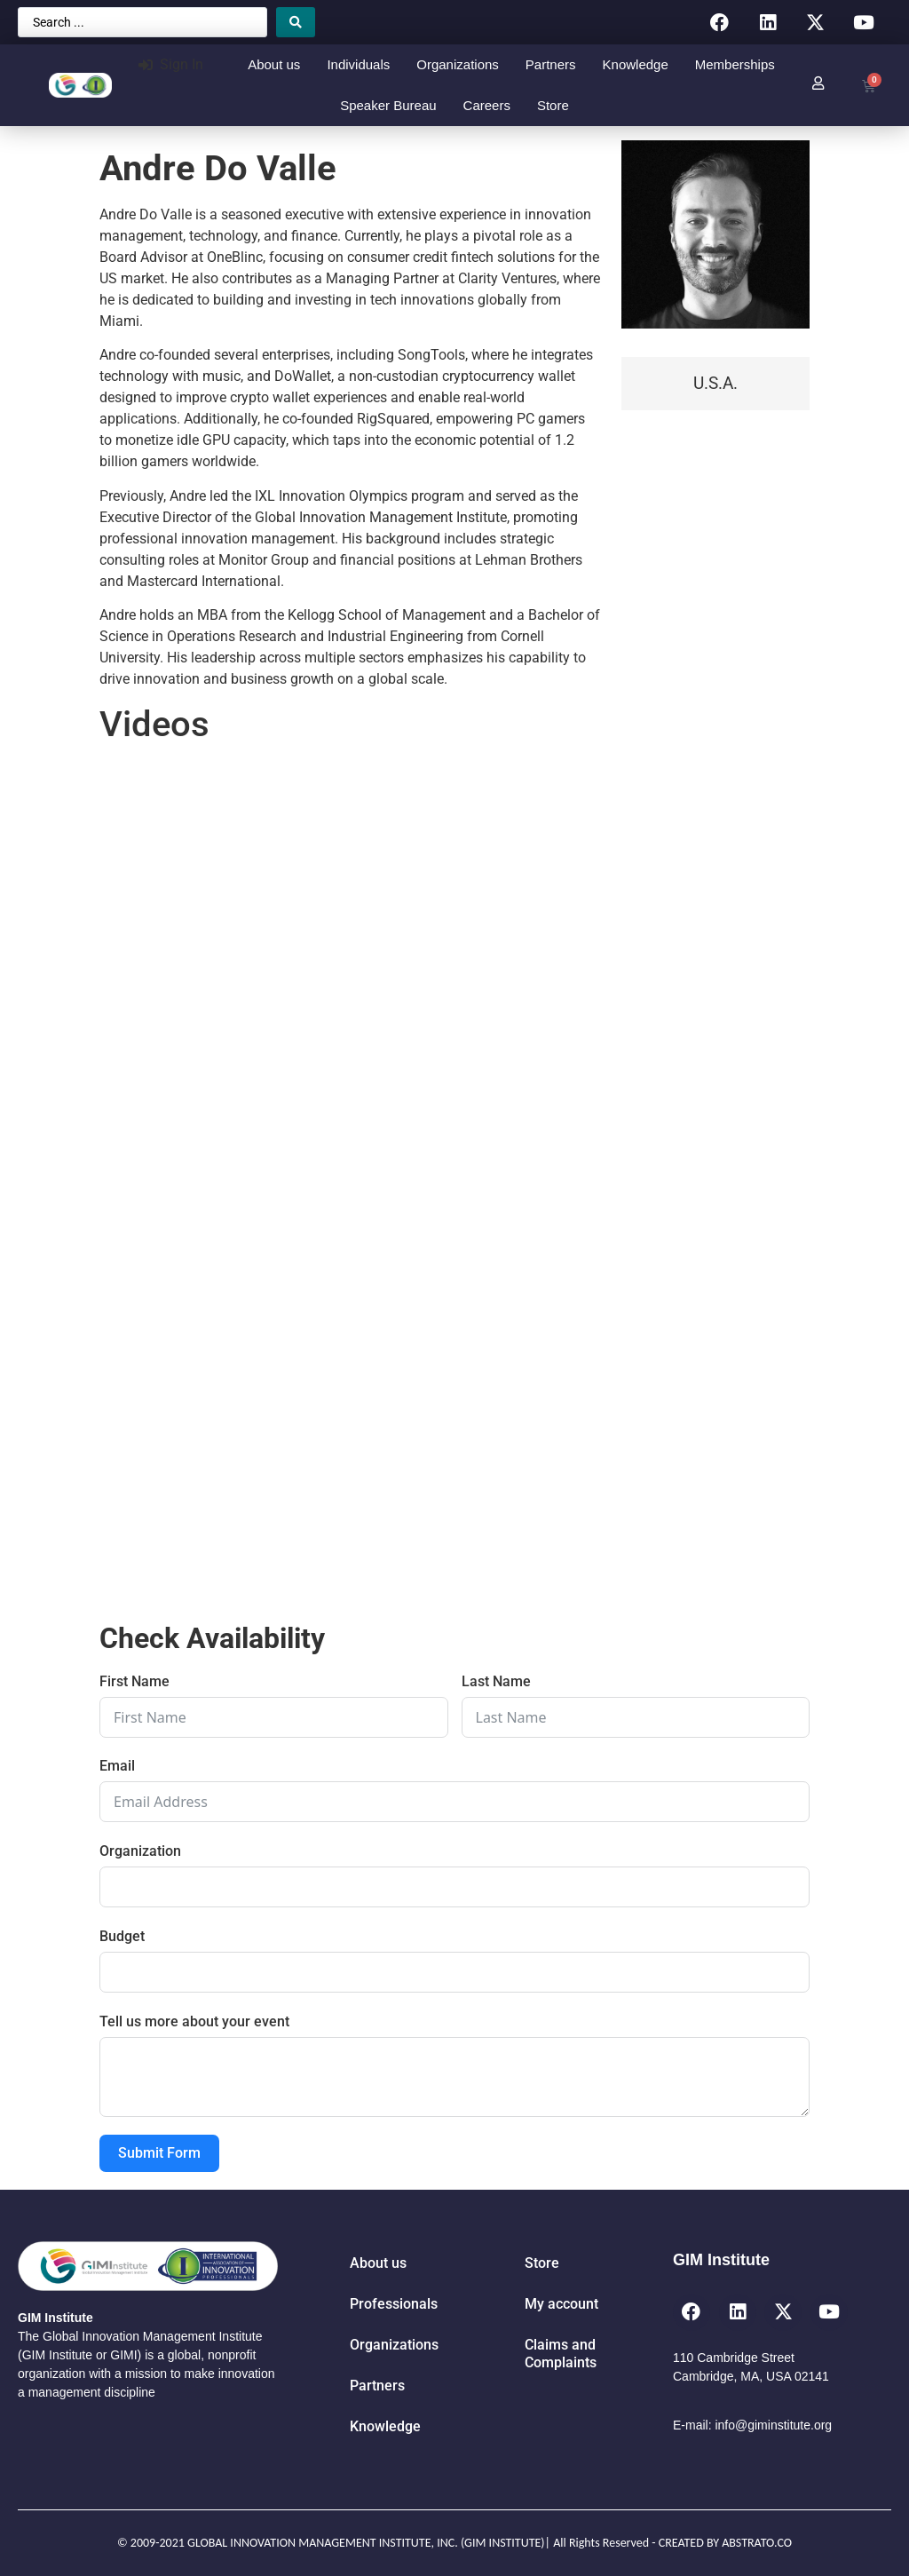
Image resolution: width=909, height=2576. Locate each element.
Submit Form (159, 2152)
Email (117, 1765)
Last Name (496, 1681)
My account (561, 2303)
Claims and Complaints (561, 2353)
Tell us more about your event (194, 2021)
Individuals (358, 64)
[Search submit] (295, 22)
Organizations (457, 64)
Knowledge (635, 64)
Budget (122, 1936)
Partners (551, 64)
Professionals (394, 2303)
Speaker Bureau (388, 105)
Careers (486, 105)
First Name (134, 1681)
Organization (140, 1851)
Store (553, 105)
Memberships (735, 64)
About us (274, 64)
